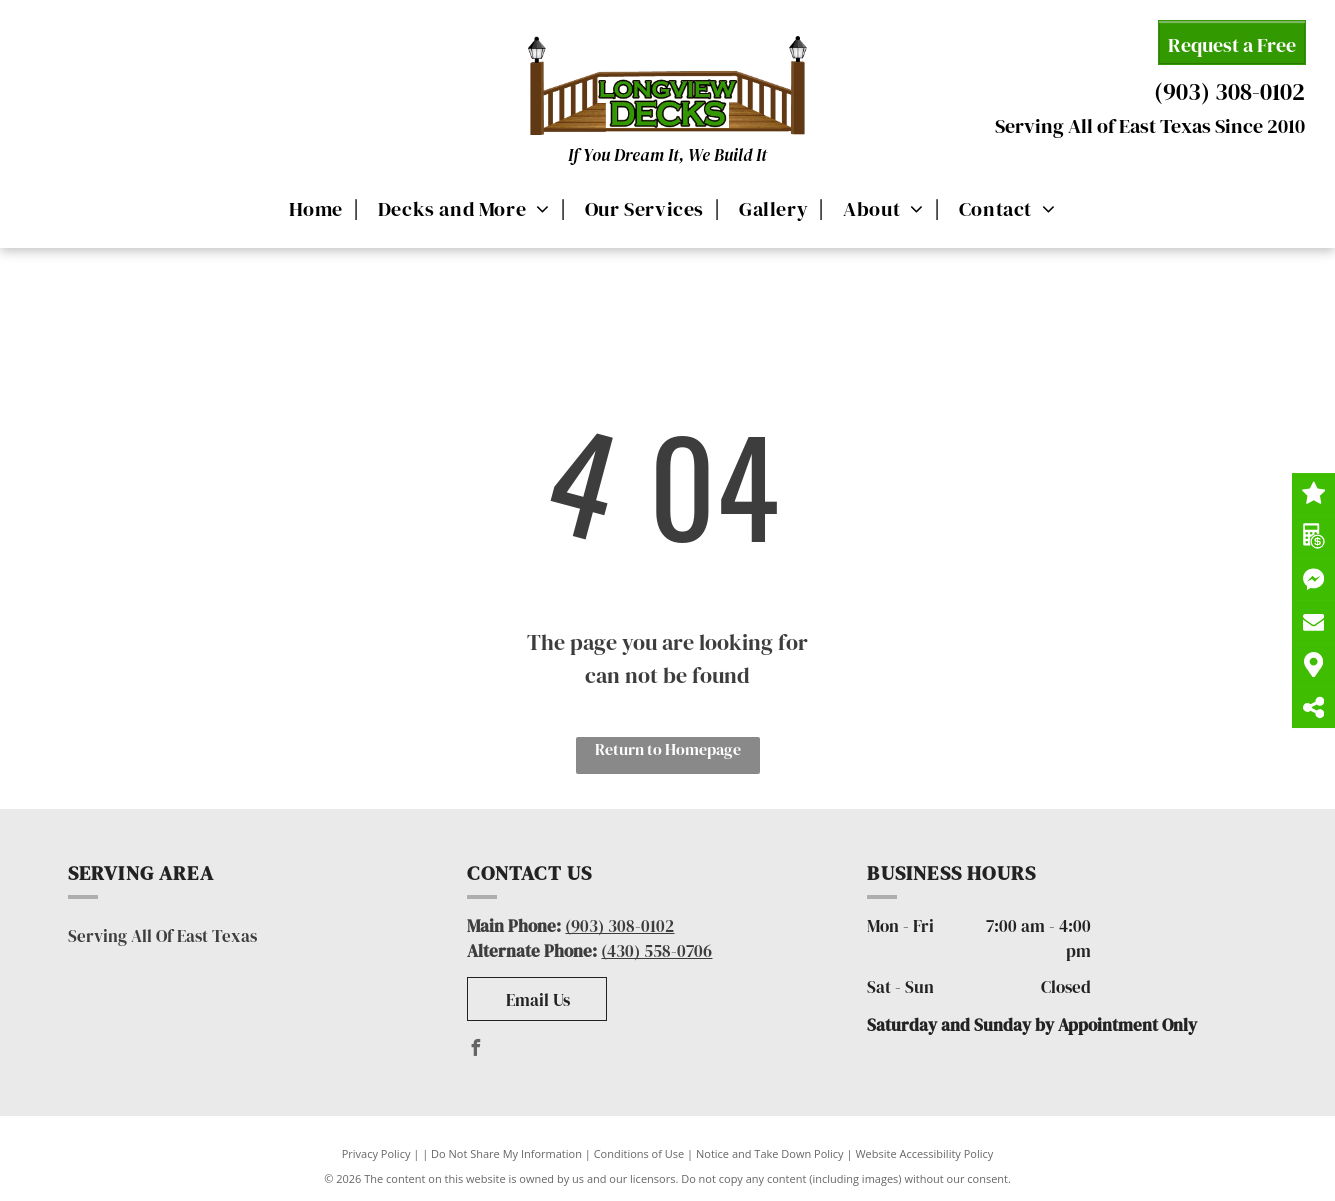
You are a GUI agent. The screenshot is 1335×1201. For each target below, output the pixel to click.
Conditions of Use (639, 1153)
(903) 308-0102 (1229, 91)
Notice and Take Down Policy (770, 1153)
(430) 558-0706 (656, 951)
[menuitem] (313, 208)
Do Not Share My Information (506, 1153)
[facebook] (475, 1050)
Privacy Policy (376, 1153)
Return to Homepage (668, 749)
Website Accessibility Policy (924, 1153)
